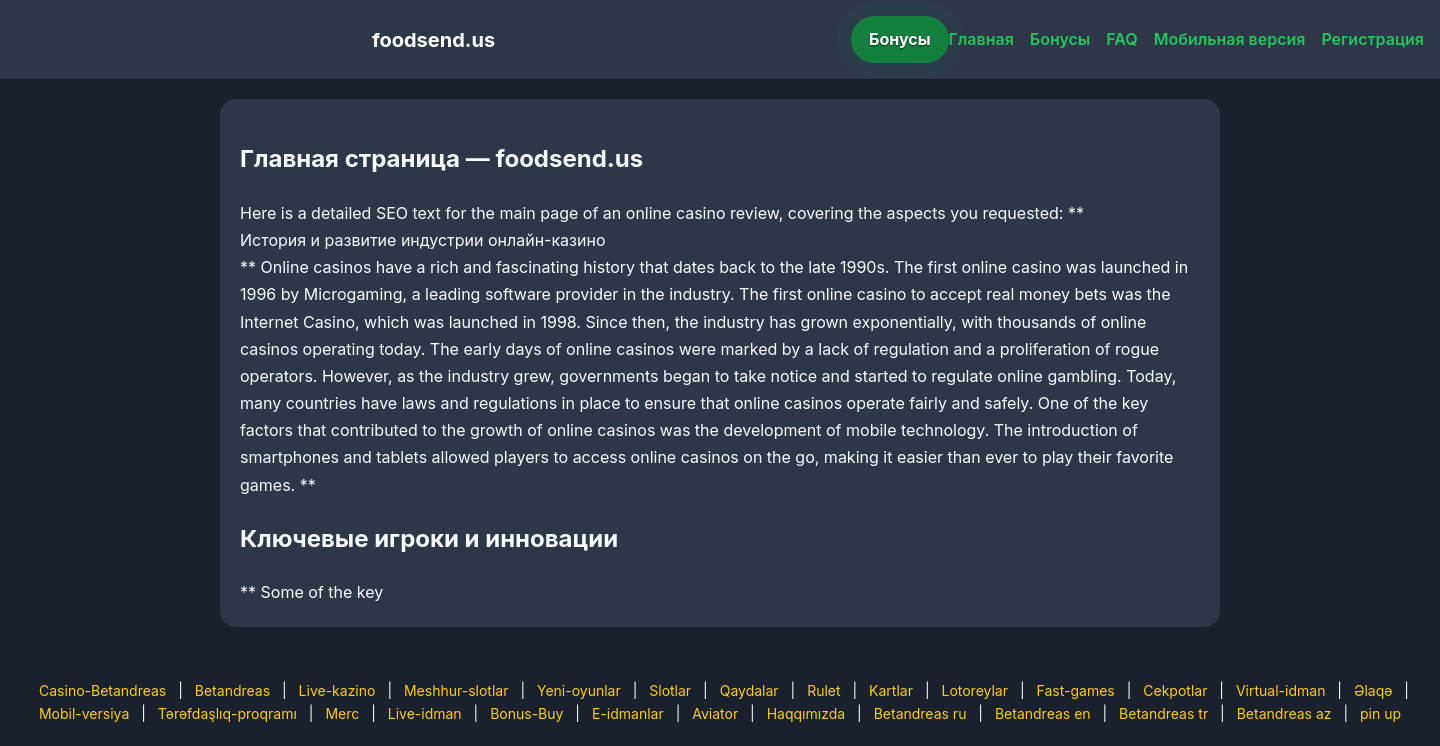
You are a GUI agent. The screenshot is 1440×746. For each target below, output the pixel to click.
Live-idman (425, 713)
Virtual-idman (1280, 690)
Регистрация (1372, 39)
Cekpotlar (1175, 690)
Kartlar (891, 690)
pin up (1380, 713)
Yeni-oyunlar (579, 690)
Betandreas (232, 690)
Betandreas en (1043, 713)
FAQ (1121, 39)
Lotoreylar (974, 690)
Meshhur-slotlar (456, 690)
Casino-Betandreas (102, 690)
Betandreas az (1284, 713)
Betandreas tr (1163, 713)
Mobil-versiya (84, 713)
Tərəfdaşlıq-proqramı (227, 713)
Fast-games (1076, 690)
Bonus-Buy (526, 713)
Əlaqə (1373, 690)
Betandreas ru (920, 713)
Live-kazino (337, 690)
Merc (342, 713)
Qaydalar (749, 690)
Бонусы (900, 39)
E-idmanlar (628, 713)
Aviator (715, 713)
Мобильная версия (1230, 39)
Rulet (823, 690)
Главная (981, 39)
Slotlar (670, 690)
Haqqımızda (806, 713)
